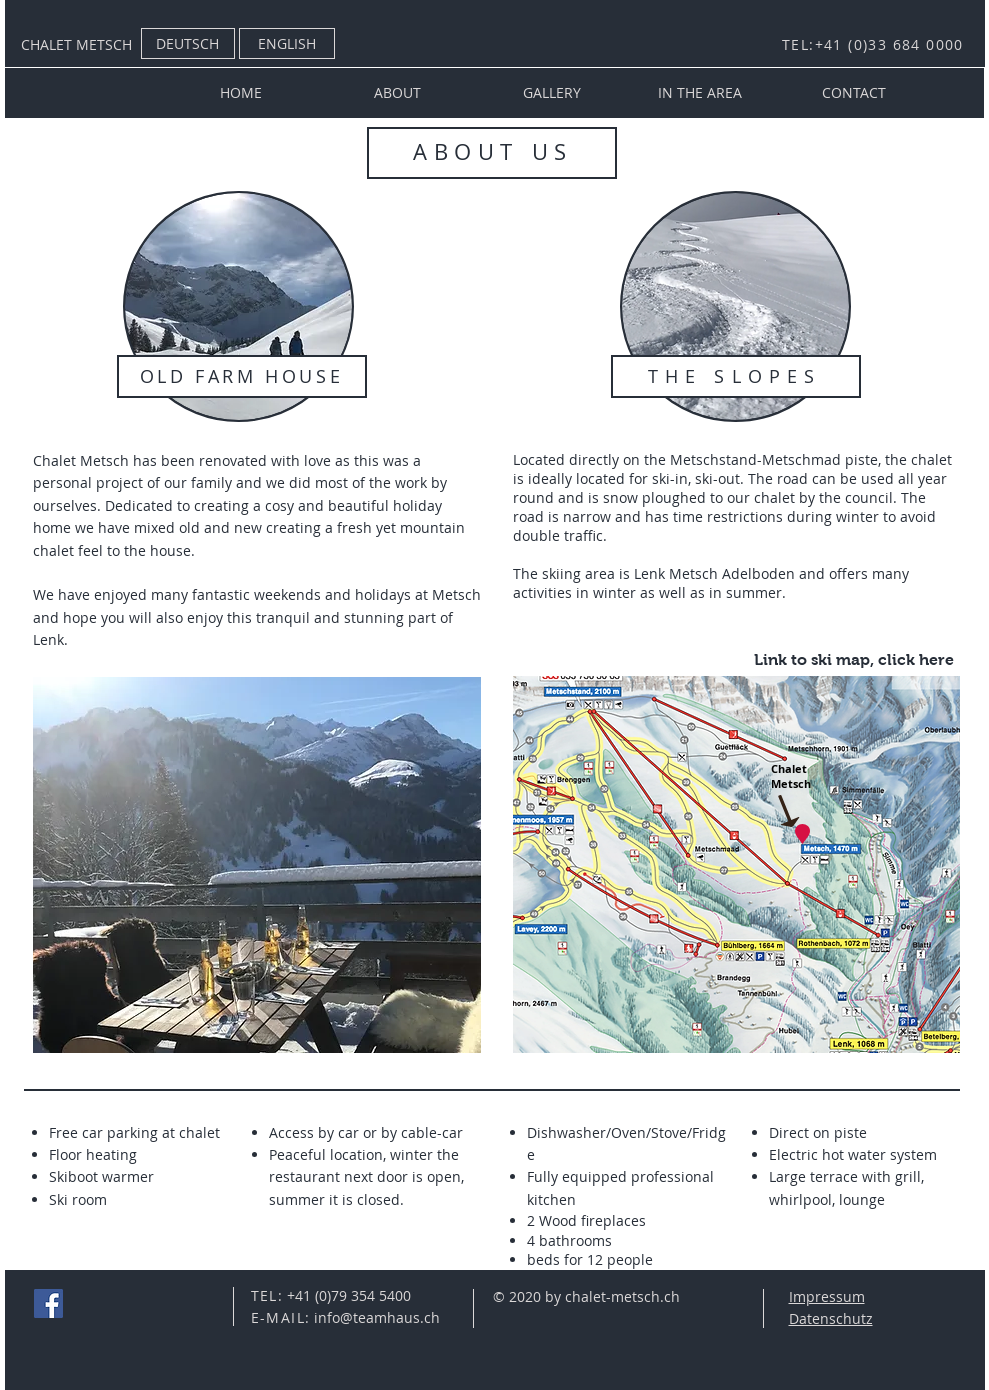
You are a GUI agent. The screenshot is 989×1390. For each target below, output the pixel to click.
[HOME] (241, 93)
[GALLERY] (552, 93)
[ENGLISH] (287, 43)
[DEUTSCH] (188, 43)
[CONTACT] (854, 93)
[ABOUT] (398, 93)
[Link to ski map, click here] (854, 661)
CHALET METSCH (76, 44)
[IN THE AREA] (700, 93)
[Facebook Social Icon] (48, 1303)
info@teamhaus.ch (377, 1317)
